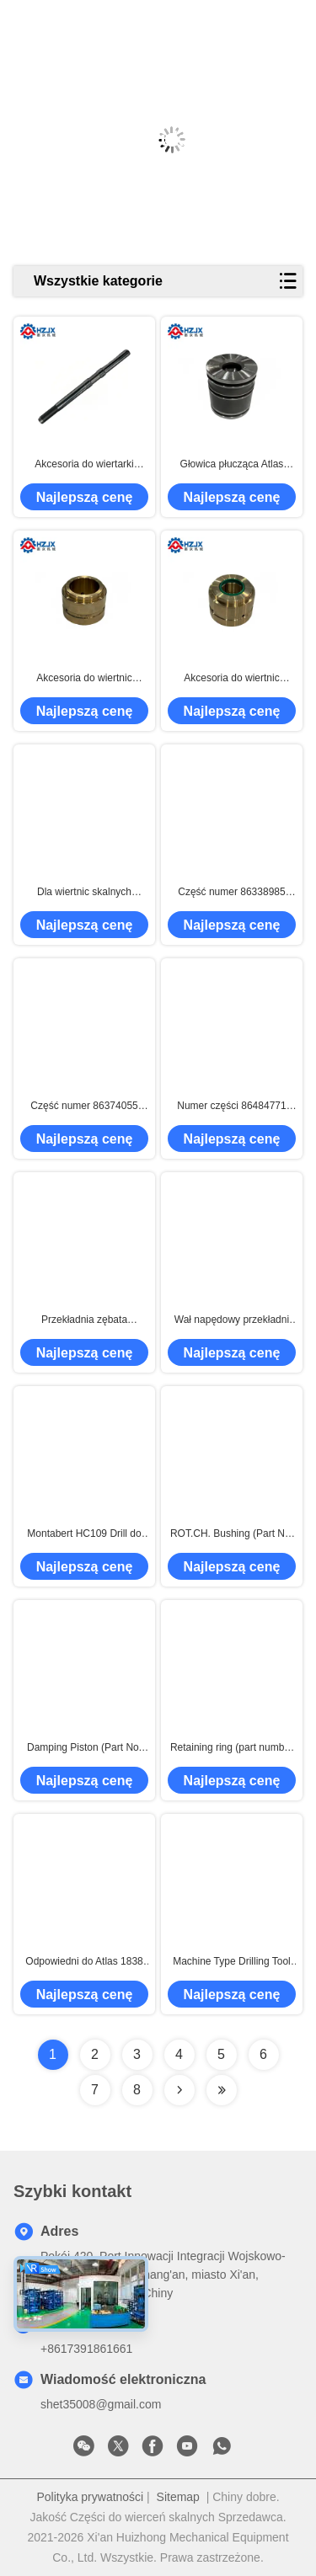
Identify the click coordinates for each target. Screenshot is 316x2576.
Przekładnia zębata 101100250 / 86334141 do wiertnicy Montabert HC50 (84, 1320)
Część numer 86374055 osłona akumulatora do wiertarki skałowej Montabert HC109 (83, 1106)
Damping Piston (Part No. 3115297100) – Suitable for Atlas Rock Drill (85, 1748)
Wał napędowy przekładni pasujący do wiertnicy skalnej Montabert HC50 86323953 (231, 1320)
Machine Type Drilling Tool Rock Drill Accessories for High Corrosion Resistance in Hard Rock (232, 1962)
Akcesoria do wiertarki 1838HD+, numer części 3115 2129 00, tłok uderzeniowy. (84, 465)
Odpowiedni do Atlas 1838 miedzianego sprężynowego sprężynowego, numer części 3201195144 (84, 1962)
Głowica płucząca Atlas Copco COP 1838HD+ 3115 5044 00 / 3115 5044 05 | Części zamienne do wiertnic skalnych (232, 465)
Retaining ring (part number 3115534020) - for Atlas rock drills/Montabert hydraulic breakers (232, 1748)
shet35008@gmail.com (100, 2404)
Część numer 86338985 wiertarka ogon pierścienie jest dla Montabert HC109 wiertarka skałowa (231, 892)
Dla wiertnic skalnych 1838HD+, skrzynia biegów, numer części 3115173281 (84, 892)
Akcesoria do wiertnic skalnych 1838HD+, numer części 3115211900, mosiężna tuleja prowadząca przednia (83, 678)
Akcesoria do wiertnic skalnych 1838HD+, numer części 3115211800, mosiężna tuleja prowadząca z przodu (231, 678)
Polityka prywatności (89, 2497)
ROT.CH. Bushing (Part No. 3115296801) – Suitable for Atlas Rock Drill (231, 1534)
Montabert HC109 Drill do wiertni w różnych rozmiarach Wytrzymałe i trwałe (84, 1534)
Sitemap (178, 2497)
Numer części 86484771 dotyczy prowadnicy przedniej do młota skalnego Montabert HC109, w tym (231, 1106)
